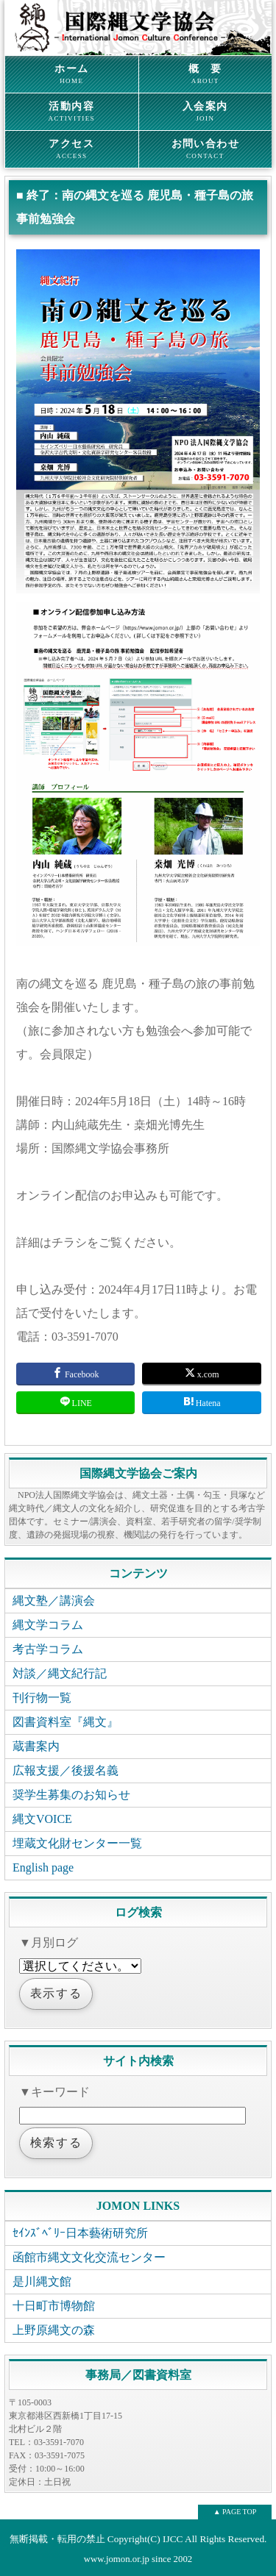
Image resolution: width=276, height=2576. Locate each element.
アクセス (71, 149)
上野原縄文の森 (54, 2330)
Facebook (75, 1373)
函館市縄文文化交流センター (89, 2257)
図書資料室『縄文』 (65, 1722)
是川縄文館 (42, 2281)
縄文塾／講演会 (54, 1600)
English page (43, 1867)
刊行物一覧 (42, 1697)
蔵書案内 (36, 1746)
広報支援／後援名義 (65, 1770)
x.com (202, 1373)
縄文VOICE (42, 1819)
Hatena (202, 1402)
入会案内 (205, 112)
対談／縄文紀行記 (60, 1673)
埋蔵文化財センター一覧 (77, 1843)
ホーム (71, 74)
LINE (76, 1402)
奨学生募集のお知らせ (71, 1794)
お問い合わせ (205, 149)
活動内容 (71, 112)
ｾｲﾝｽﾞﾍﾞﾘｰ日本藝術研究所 (80, 2233)
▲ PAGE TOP (235, 2512)
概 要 (205, 74)
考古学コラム (48, 1649)
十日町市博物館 (54, 2306)
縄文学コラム (48, 1625)
